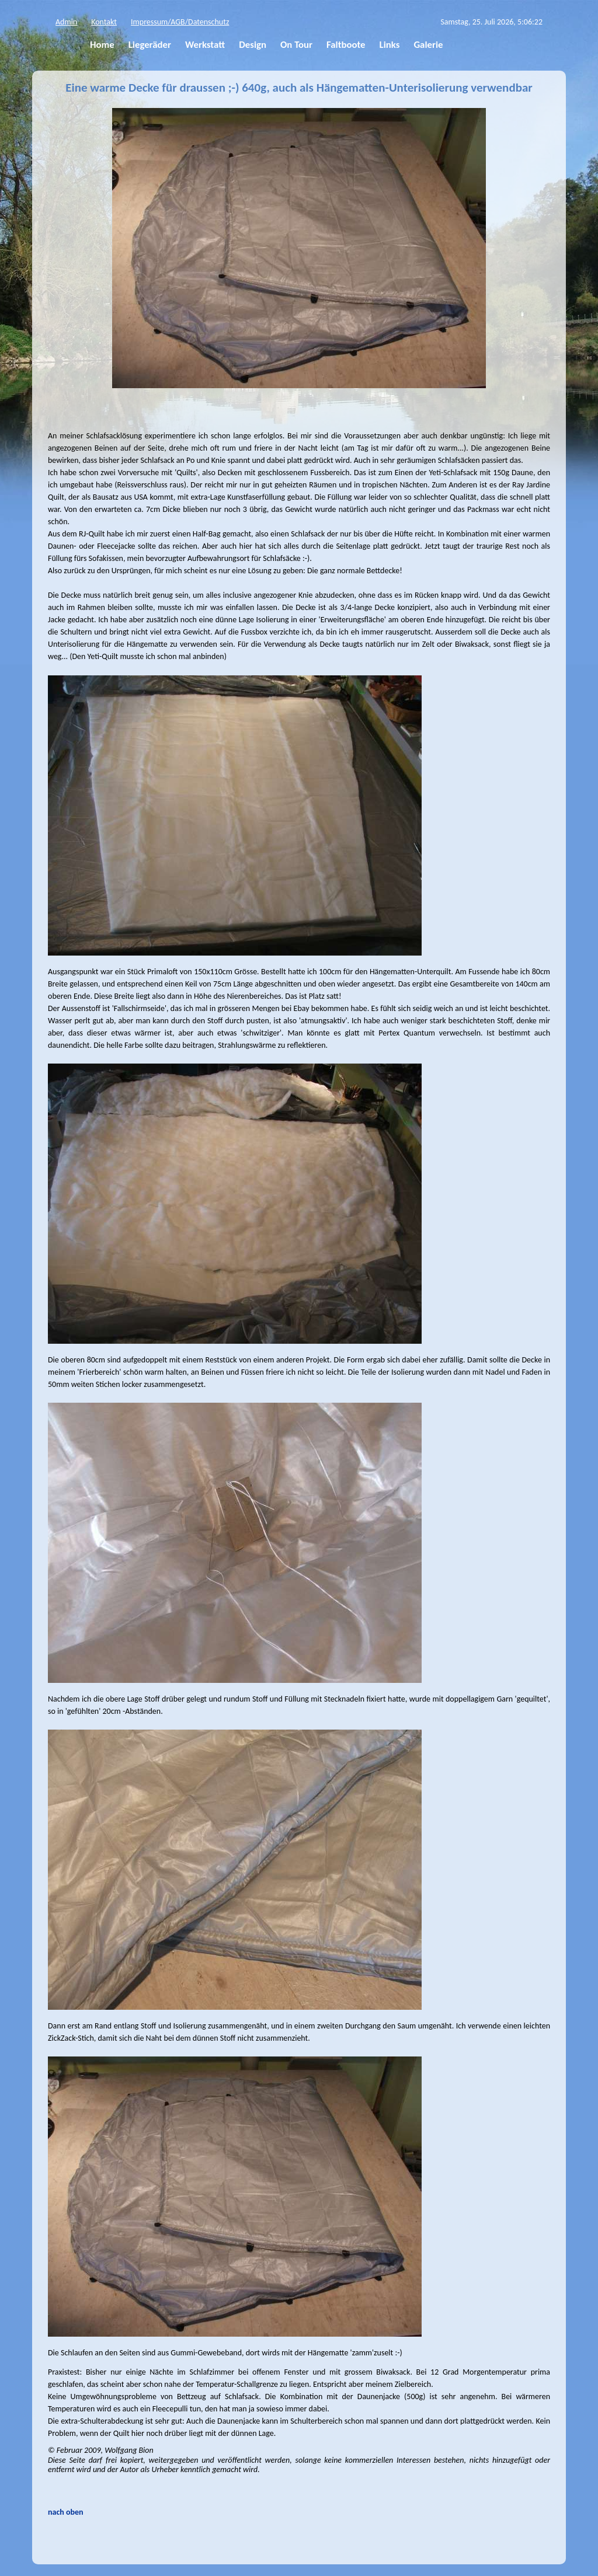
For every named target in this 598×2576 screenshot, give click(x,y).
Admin (66, 22)
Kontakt (104, 22)
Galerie (428, 45)
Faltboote (346, 45)
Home (102, 45)
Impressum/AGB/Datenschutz (180, 22)
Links (390, 45)
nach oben (66, 2512)
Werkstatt (205, 45)
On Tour (296, 45)
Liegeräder (149, 45)
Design (252, 45)
